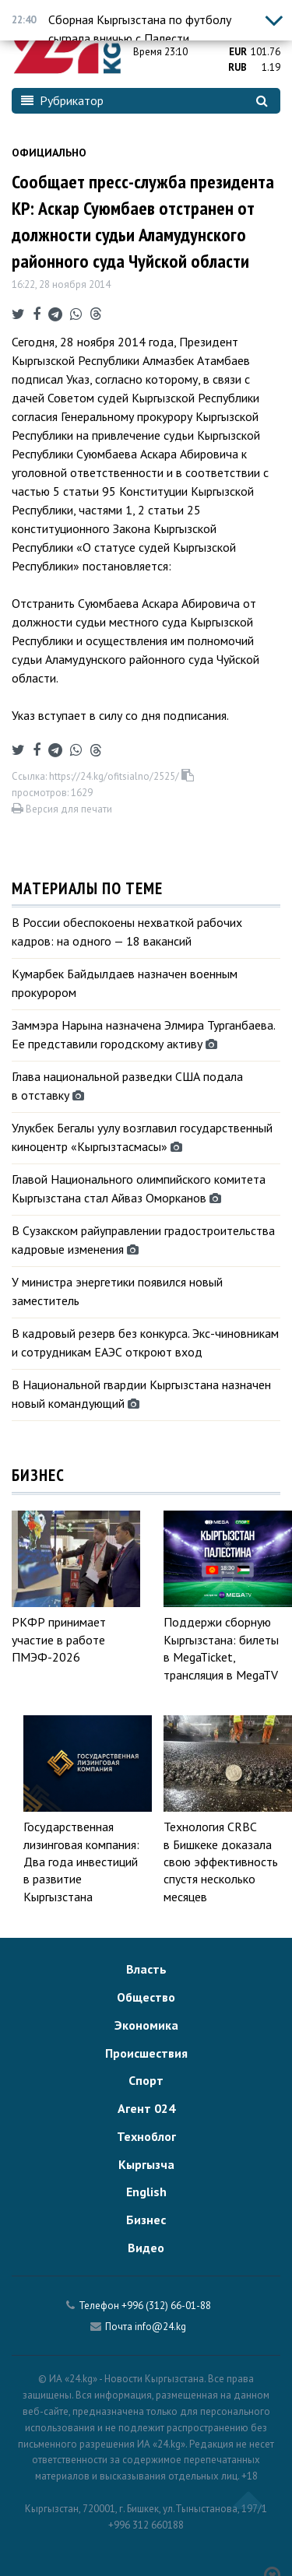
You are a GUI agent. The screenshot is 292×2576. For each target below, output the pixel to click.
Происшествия (146, 2053)
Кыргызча (146, 2164)
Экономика (146, 2025)
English (146, 2191)
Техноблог (146, 2136)
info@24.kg (160, 2326)
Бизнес (146, 2219)
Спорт (146, 2080)
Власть (146, 1969)
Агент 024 (146, 2108)
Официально (49, 153)
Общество (146, 1997)
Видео (146, 2247)
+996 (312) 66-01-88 (166, 2305)
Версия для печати (62, 809)
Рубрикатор (62, 100)
